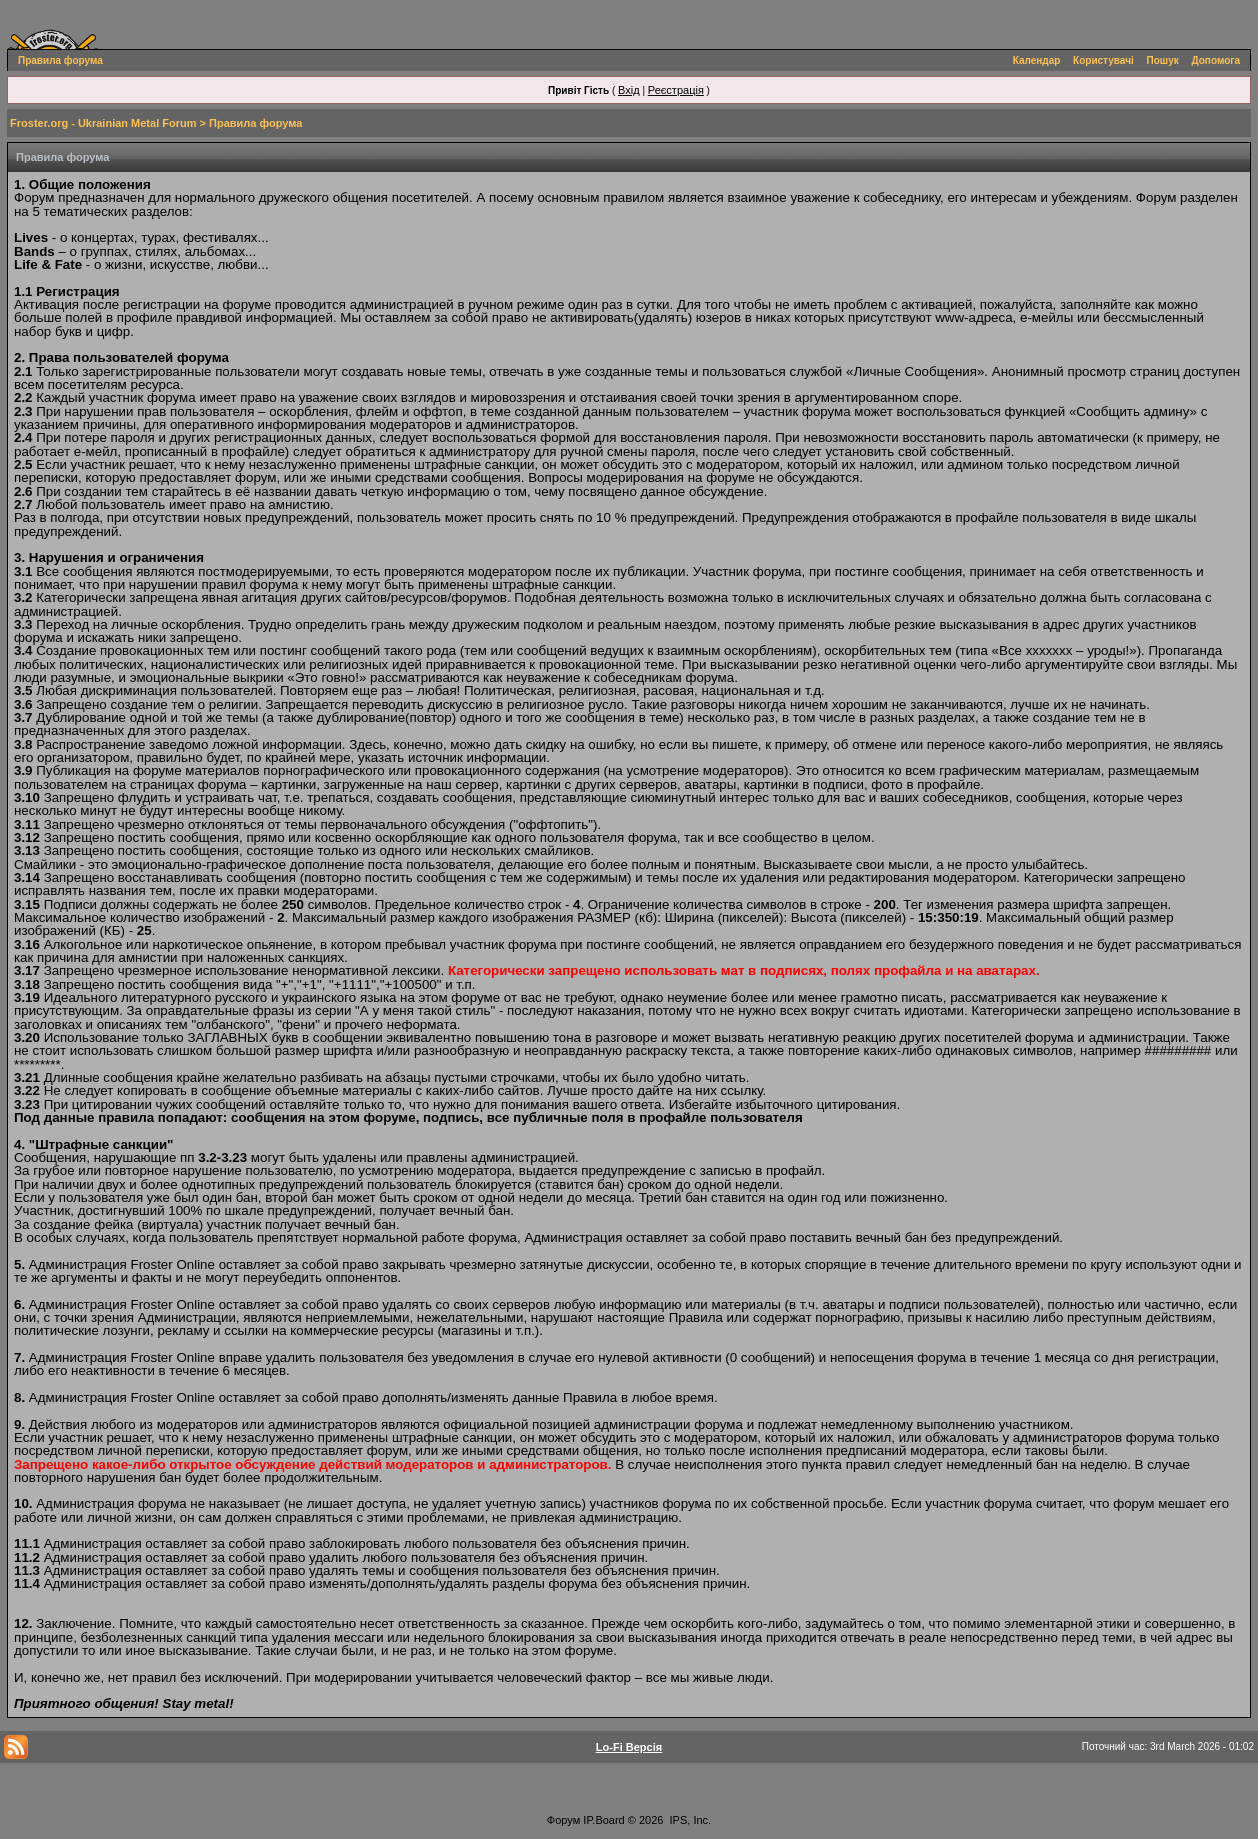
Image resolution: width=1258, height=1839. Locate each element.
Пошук (1163, 60)
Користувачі (1103, 60)
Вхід (629, 90)
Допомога (1216, 60)
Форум (563, 1820)
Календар (1037, 60)
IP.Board (603, 1820)
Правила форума (60, 60)
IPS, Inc (689, 1820)
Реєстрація (676, 90)
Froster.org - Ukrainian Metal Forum (103, 123)
